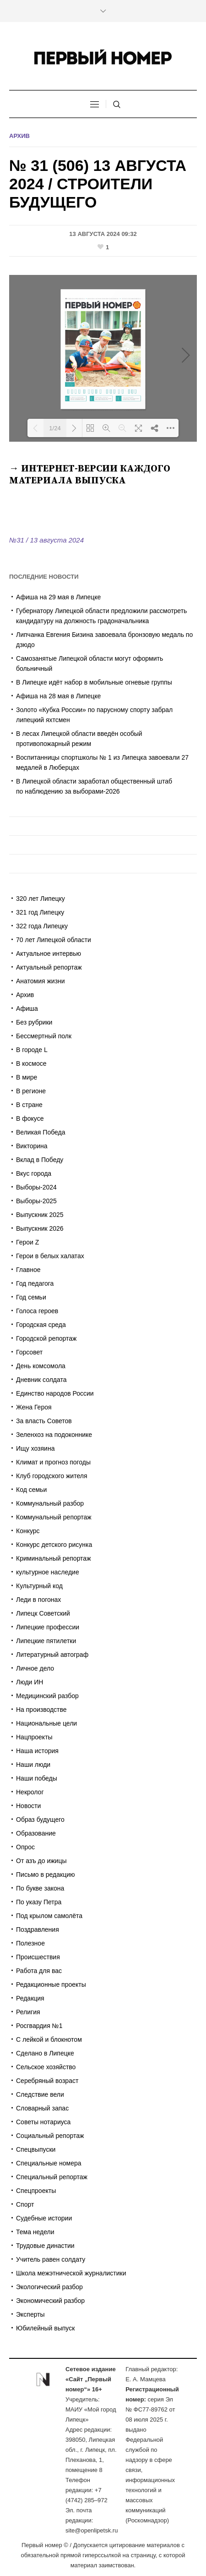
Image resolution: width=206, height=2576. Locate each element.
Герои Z (27, 1242)
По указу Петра (38, 1902)
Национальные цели (46, 1723)
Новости (28, 1805)
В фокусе (29, 1118)
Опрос (25, 1847)
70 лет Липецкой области (53, 939)
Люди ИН (29, 1682)
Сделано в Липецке (45, 2053)
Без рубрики (34, 1022)
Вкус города (33, 1173)
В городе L (32, 1049)
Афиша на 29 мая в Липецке (58, 597)
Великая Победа (40, 1132)
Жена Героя (34, 1407)
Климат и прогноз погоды (53, 1462)
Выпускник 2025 (40, 1214)
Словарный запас (42, 2108)
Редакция (30, 1998)
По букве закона (40, 1888)
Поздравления (37, 1929)
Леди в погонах (38, 1599)
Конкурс (28, 1531)
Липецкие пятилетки (46, 1640)
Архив (19, 135)
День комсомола (40, 1366)
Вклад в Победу (39, 1159)
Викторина (32, 1146)
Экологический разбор (49, 2287)
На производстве (41, 1709)
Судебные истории (44, 2218)
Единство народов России (55, 1393)
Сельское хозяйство (46, 2067)
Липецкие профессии (47, 1627)
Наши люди (33, 1764)
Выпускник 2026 (40, 1228)
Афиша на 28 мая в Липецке (58, 696)
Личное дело (35, 1668)
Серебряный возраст (47, 2080)
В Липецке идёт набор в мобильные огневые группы (94, 682)
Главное (28, 1269)
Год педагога (35, 1283)
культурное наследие (47, 1572)
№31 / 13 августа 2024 (46, 540)
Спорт (25, 2204)
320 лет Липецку (40, 898)
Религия (28, 2012)
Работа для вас (39, 1970)
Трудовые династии (45, 2245)
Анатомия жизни (40, 981)
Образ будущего (40, 1819)
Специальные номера (48, 2163)
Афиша (27, 1008)
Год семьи (31, 1297)
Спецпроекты (36, 2190)
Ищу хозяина (35, 1448)
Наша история (37, 1750)
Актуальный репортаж (49, 967)
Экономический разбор (50, 2300)
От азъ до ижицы (41, 1860)
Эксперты (30, 2314)
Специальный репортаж (51, 2177)
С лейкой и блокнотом (49, 2039)
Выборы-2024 (36, 1187)
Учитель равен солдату (50, 2259)
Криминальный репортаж (53, 1558)
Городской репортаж (46, 1338)
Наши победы (36, 1778)
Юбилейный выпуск (45, 2328)
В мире (26, 1077)
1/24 (54, 428)
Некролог (30, 1792)
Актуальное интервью (48, 953)
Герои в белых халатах (50, 1256)
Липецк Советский (43, 1613)
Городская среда (41, 1324)
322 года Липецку (42, 926)
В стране (29, 1104)
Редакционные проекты (51, 1984)
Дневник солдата (41, 1379)
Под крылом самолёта (49, 1915)
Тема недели (35, 2232)
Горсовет (29, 1352)
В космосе (31, 1063)
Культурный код (39, 1585)
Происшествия (38, 1957)
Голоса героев (37, 1311)
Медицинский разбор (47, 1695)
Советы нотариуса (43, 2122)
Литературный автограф (52, 1654)
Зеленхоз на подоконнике (54, 1434)
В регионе (31, 1091)
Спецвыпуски (35, 2149)
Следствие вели (40, 2094)
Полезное (30, 1943)
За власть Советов (44, 1421)
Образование (36, 1833)
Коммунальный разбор (50, 1503)
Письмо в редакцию (45, 1874)
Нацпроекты (34, 1737)
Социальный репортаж (50, 2135)
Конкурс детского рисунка (54, 1544)
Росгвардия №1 (39, 2025)
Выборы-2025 (36, 1201)
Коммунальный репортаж (54, 1517)
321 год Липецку (40, 912)
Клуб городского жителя (51, 1476)
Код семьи (31, 1489)
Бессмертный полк (43, 1036)
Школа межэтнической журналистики (71, 2273)
